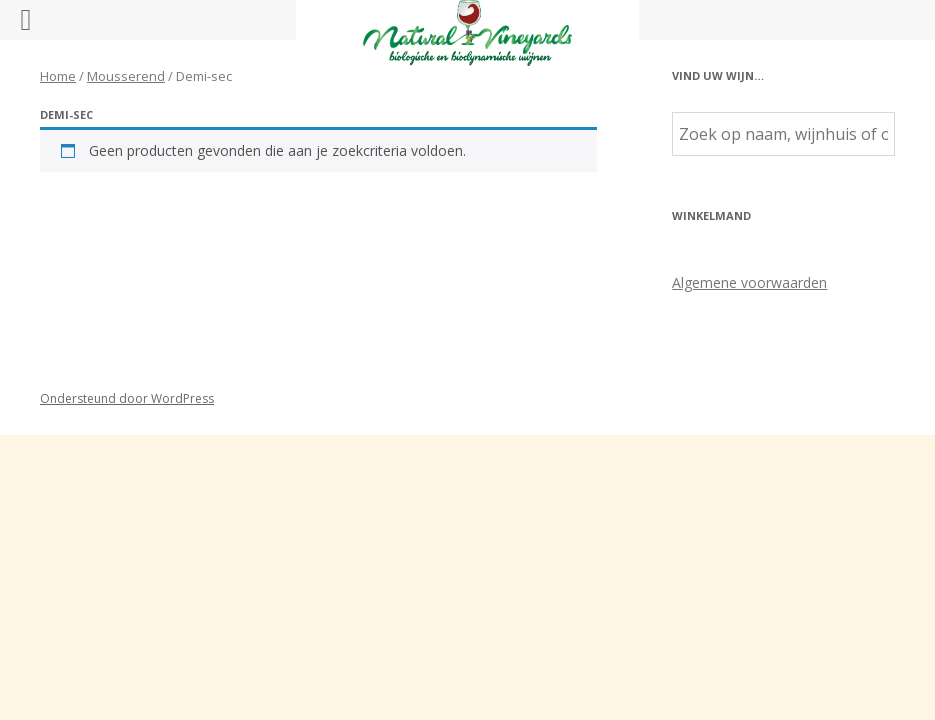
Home (58, 76)
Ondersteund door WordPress (127, 398)
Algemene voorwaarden (749, 282)
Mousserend (126, 76)
